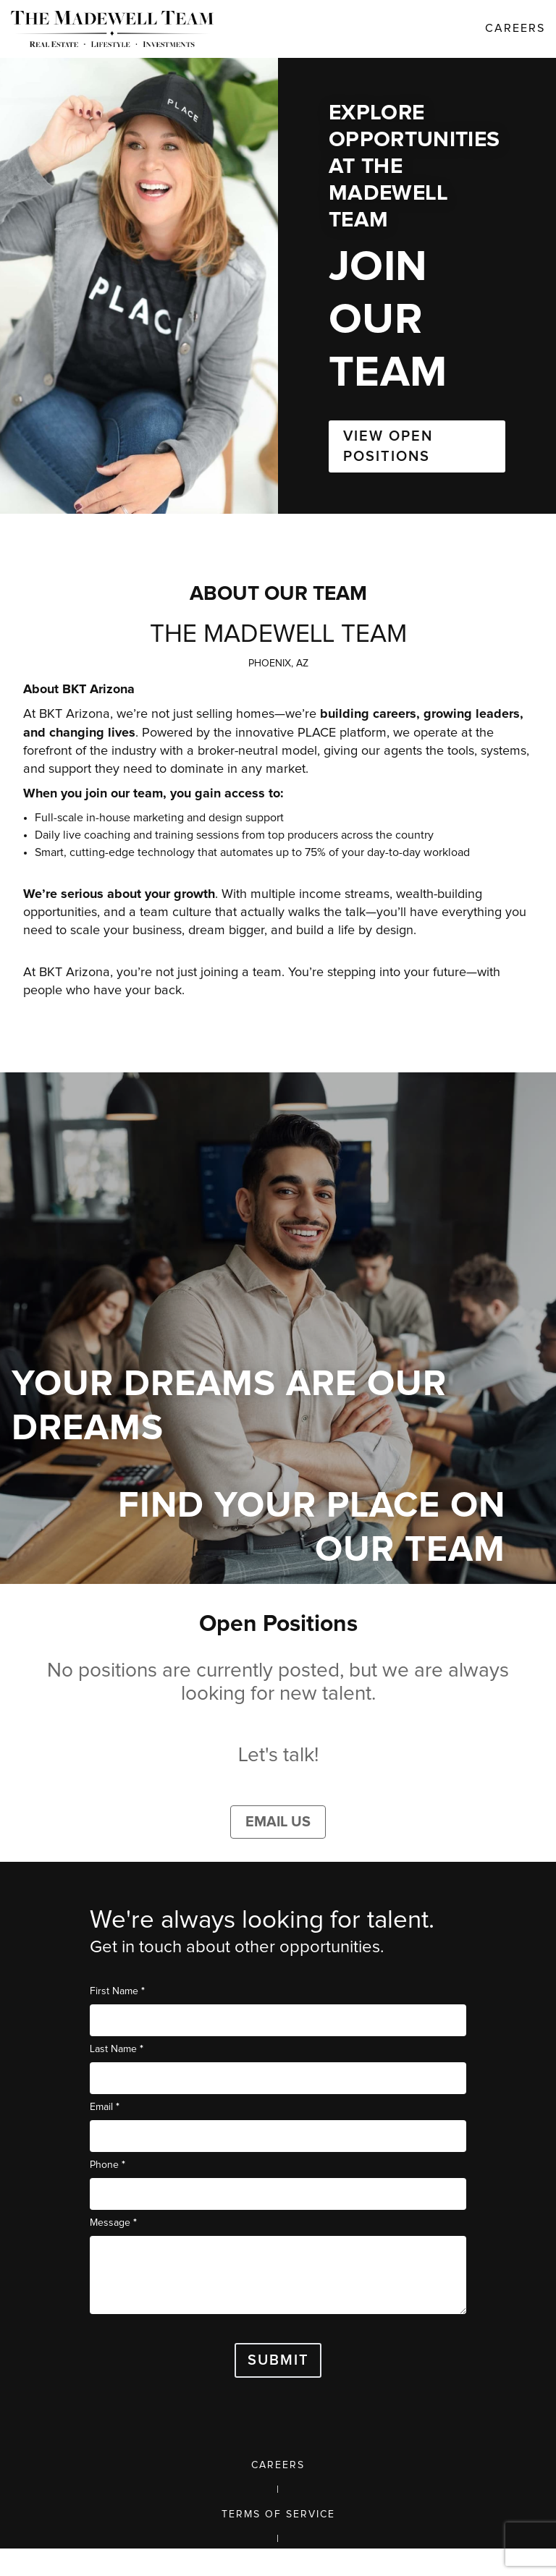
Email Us (278, 1822)
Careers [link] (515, 28)
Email (104, 2107)
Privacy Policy (278, 2564)
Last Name (116, 2049)
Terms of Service (278, 2514)
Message (113, 2222)
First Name (117, 1991)
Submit (278, 2360)
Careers (278, 2465)
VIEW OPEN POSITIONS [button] (388, 446)
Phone (107, 2164)
